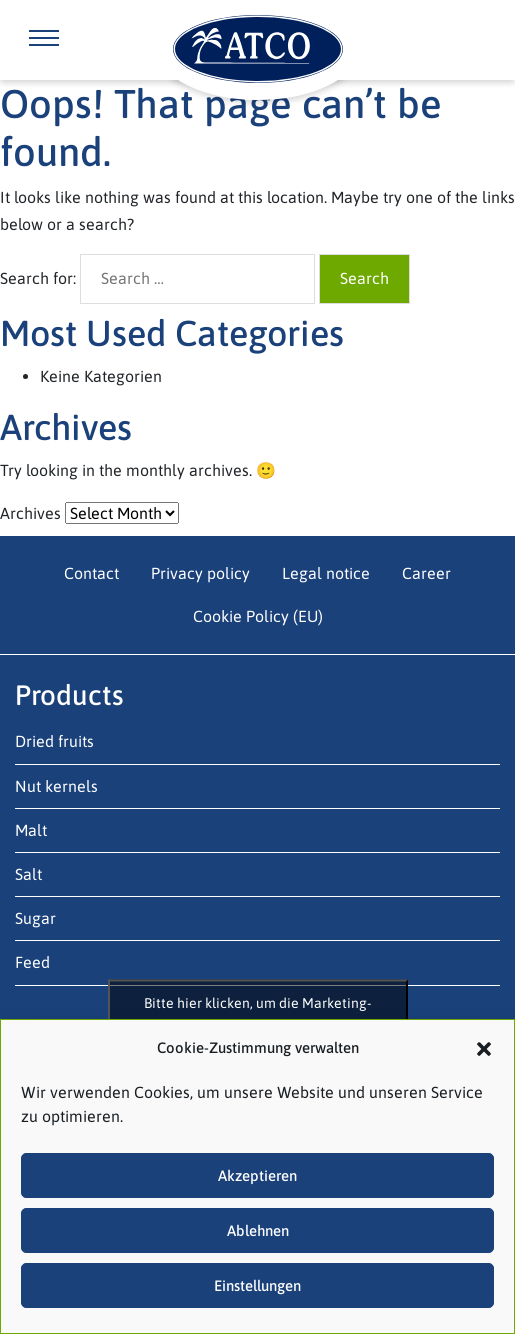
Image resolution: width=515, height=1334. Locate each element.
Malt (31, 830)
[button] (484, 1047)
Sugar (35, 918)
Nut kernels (56, 786)
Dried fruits (54, 741)
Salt (28, 874)
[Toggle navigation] (44, 40)
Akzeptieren (257, 1175)
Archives (30, 513)
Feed (32, 962)
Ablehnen (258, 1230)
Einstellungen (257, 1285)
